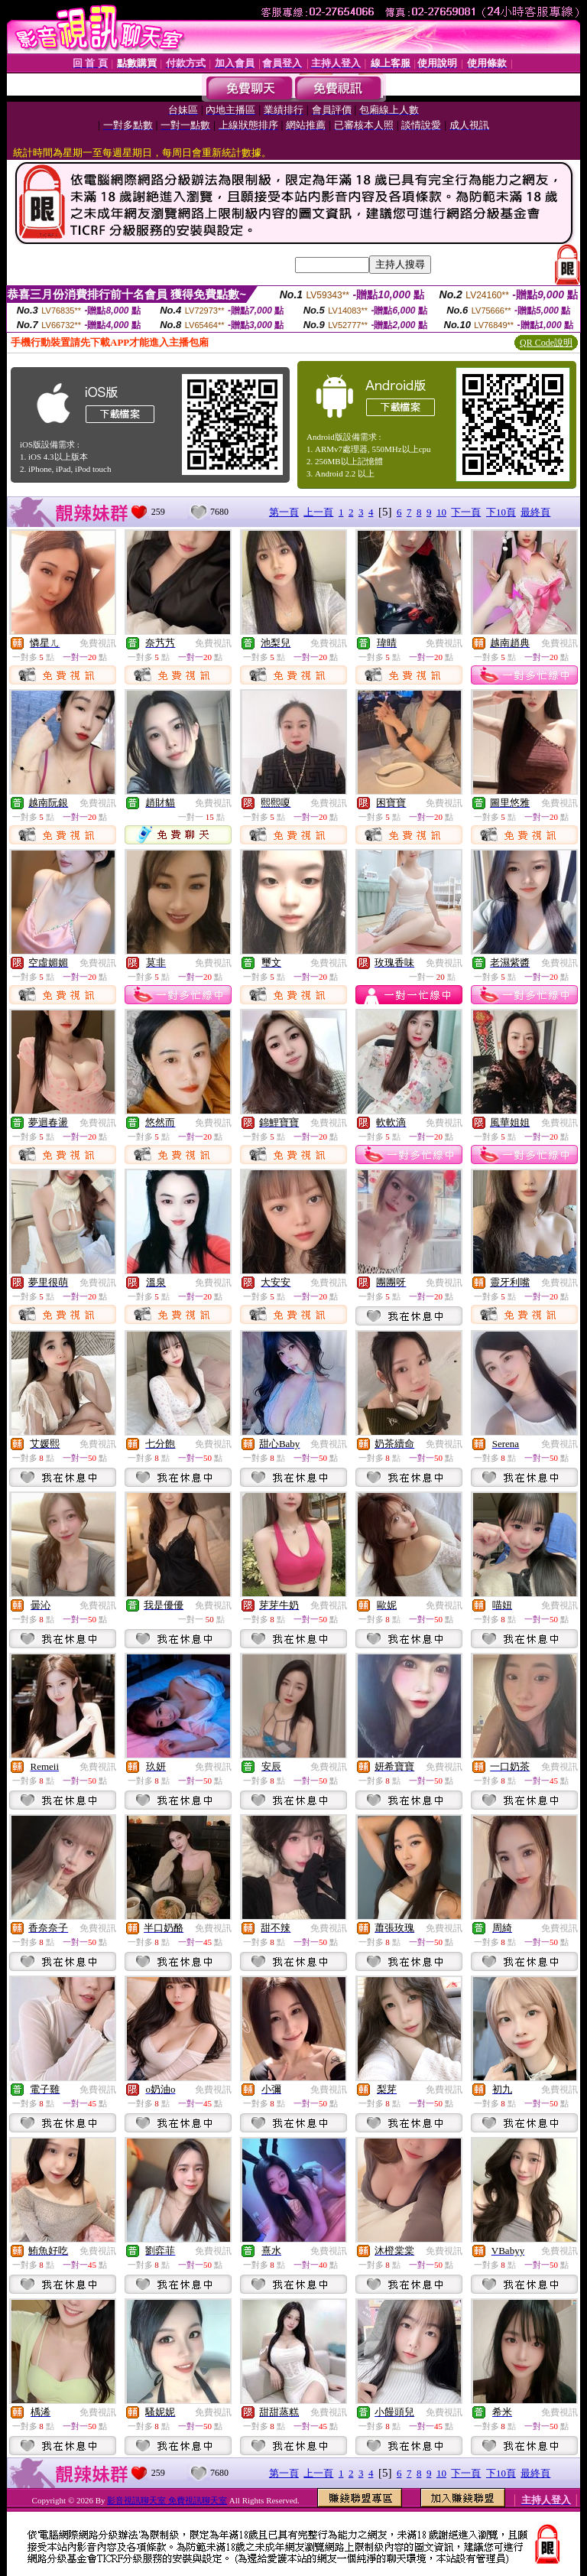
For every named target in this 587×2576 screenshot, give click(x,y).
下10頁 (501, 512)
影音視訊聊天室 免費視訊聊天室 (167, 2500)
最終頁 (535, 512)
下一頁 (466, 512)
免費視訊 (97, 643)
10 (441, 512)
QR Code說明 (546, 342)
